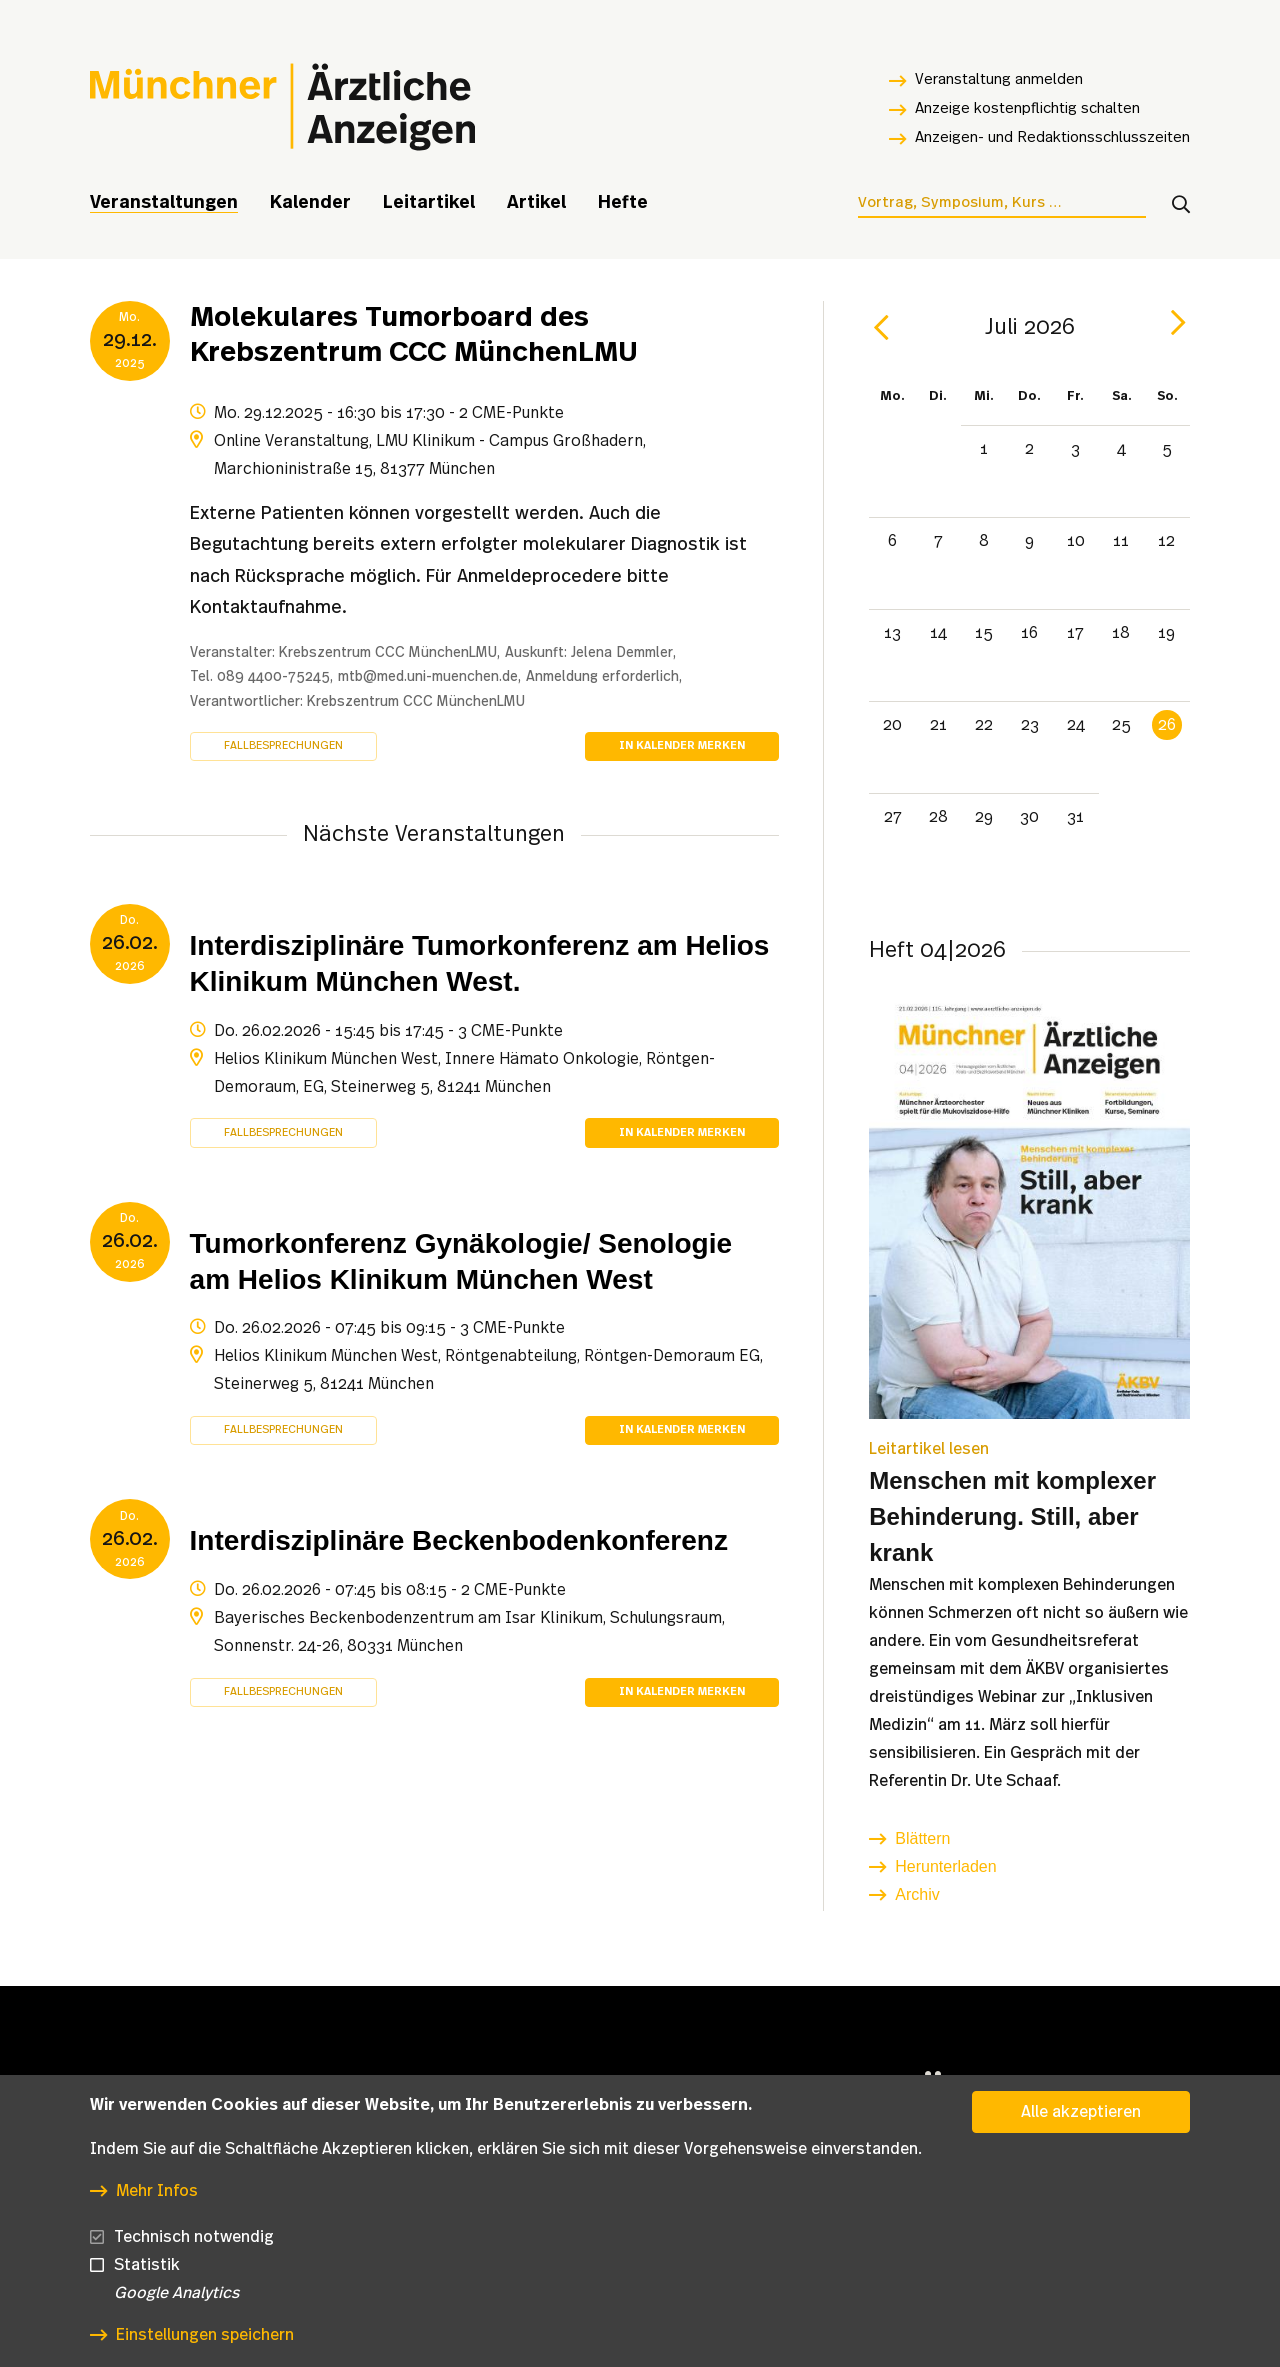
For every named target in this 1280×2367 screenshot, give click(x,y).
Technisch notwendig (194, 2246)
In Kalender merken (682, 745)
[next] (1178, 323)
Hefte (623, 203)
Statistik (147, 2274)
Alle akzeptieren (1081, 2121)
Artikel (536, 203)
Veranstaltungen (164, 203)
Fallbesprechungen (283, 745)
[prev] (881, 328)
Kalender (310, 203)
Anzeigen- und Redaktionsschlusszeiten (1052, 137)
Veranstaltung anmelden (999, 79)
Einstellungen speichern (205, 2344)
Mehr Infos (157, 2200)
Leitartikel (429, 203)
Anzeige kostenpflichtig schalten (1027, 108)
